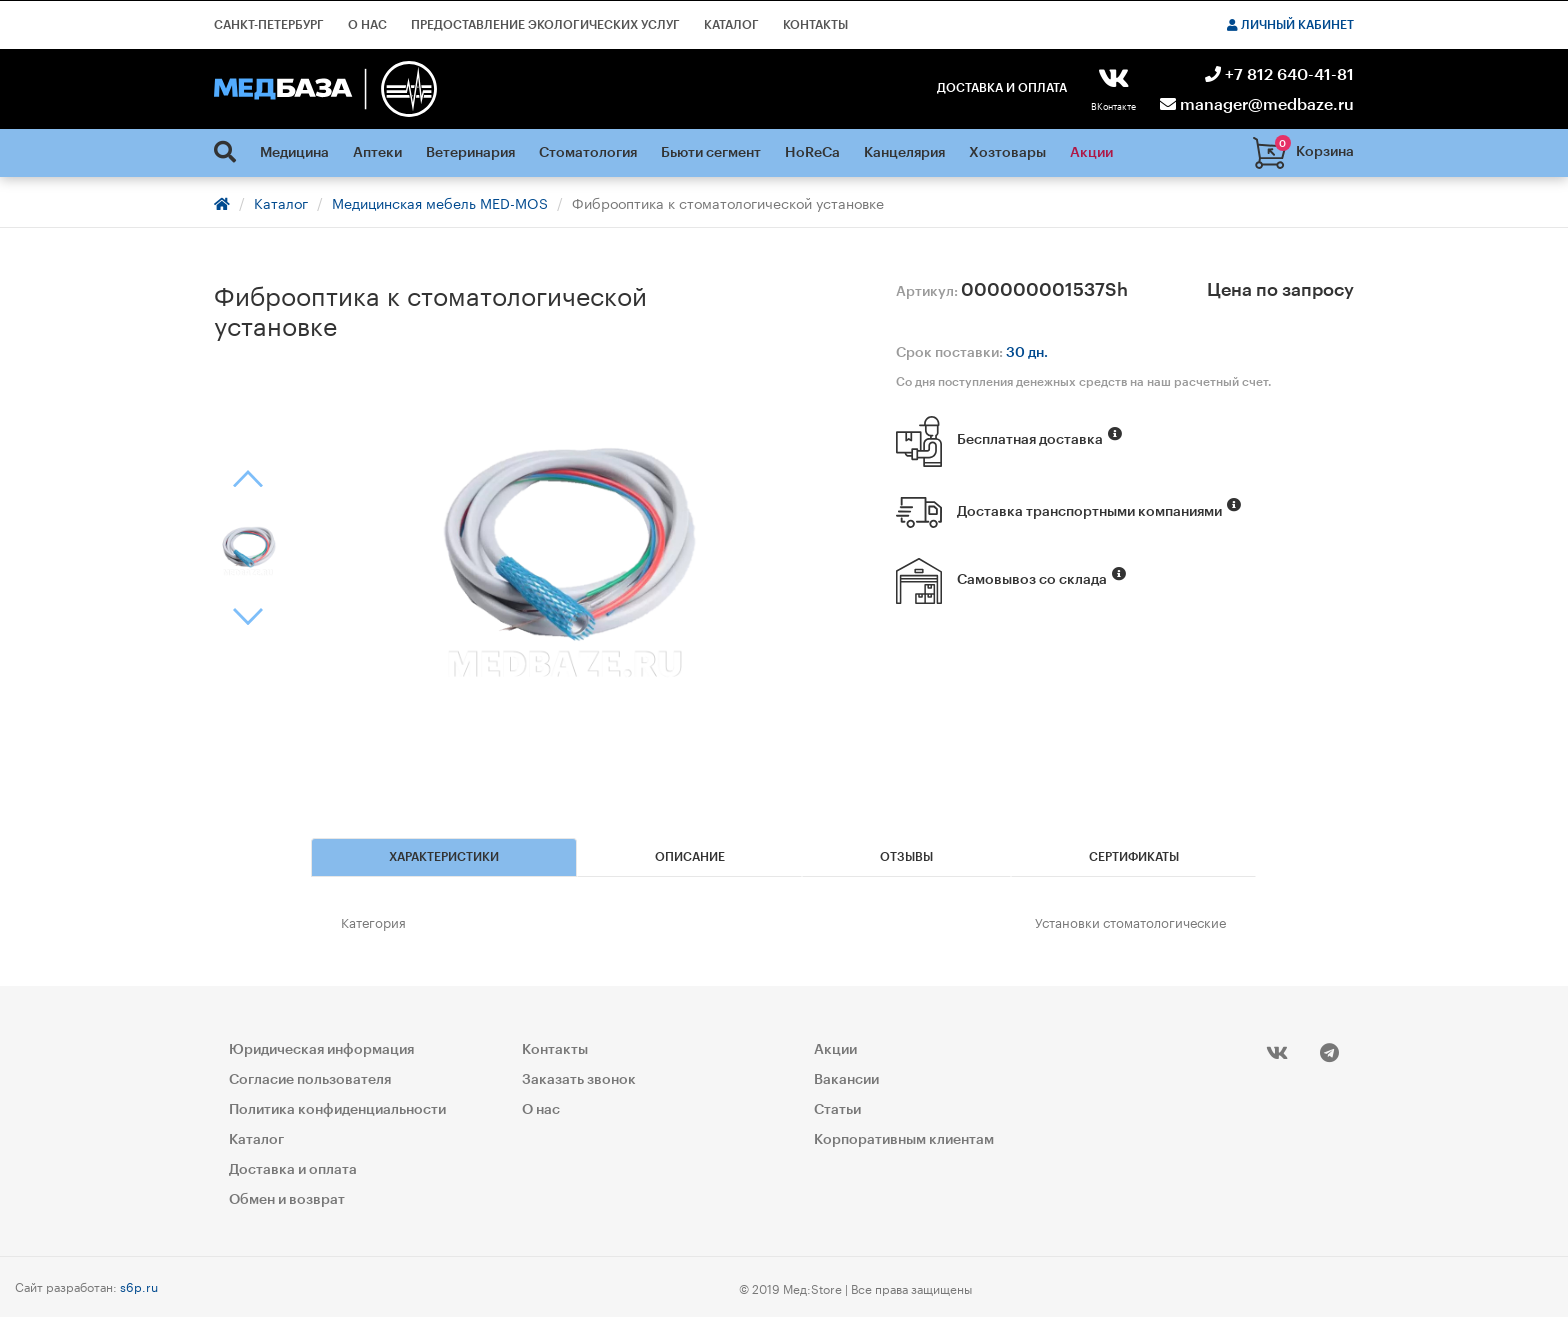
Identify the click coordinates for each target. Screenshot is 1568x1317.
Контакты (815, 25)
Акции (1091, 153)
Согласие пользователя (310, 1080)
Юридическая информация (321, 1050)
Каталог (731, 25)
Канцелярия (904, 153)
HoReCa (812, 153)
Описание (690, 857)
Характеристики (444, 857)
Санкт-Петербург (269, 25)
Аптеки (377, 153)
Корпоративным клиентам (904, 1140)
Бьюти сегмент (711, 153)
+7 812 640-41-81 (1279, 75)
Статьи (837, 1110)
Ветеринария (470, 153)
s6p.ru (139, 1285)
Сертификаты (1134, 857)
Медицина (294, 153)
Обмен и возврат (287, 1200)
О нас (367, 25)
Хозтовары (1007, 153)
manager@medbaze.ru (1257, 105)
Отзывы (906, 857)
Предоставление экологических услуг (545, 25)
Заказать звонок (579, 1080)
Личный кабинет (1290, 25)
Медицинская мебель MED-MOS (440, 202)
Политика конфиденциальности (337, 1110)
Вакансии (846, 1080)
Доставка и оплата (1002, 88)
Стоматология (588, 153)
